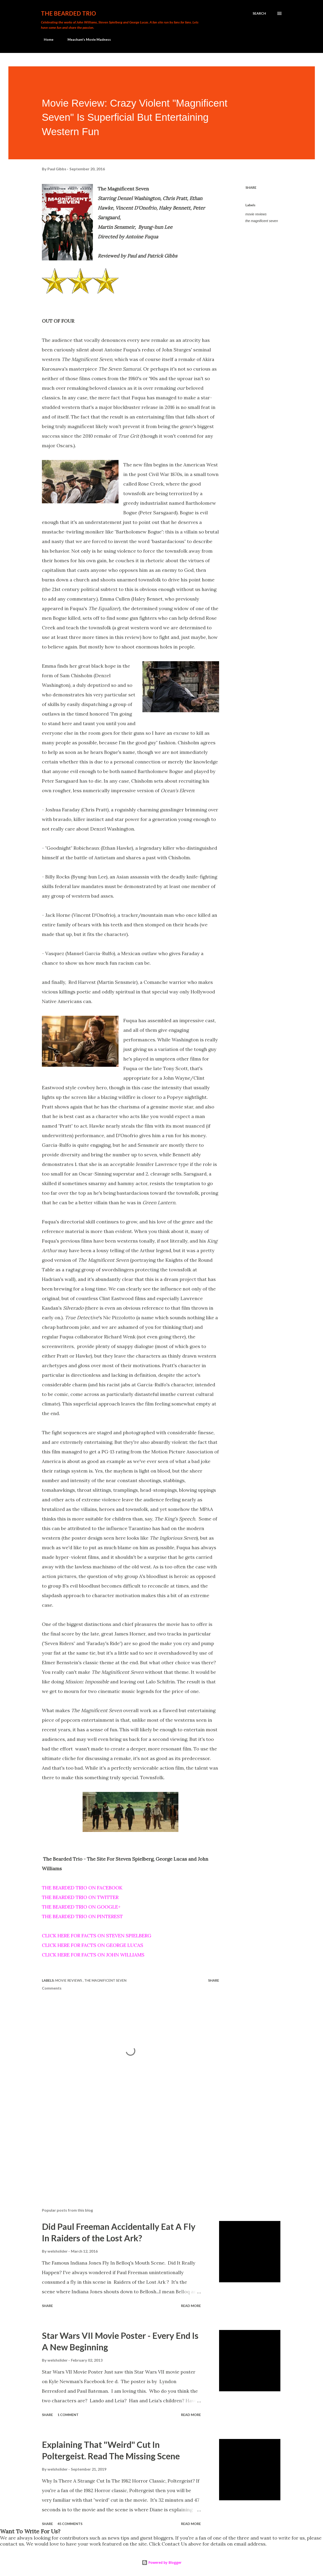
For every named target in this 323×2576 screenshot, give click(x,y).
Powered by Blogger (161, 2562)
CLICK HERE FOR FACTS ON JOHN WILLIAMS (93, 1955)
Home (46, 39)
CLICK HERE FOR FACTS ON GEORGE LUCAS (92, 1945)
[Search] (259, 13)
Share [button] (250, 187)
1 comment (68, 2415)
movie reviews (256, 214)
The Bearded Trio (68, 13)
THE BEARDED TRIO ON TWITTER (80, 1897)
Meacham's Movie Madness (86, 39)
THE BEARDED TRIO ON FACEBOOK (82, 1888)
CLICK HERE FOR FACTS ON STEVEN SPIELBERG (96, 1936)
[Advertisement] (123, 2148)
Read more (191, 2306)
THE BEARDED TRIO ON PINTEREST (82, 1916)
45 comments (69, 2524)
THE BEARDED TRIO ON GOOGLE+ (81, 1907)
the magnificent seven (261, 221)
